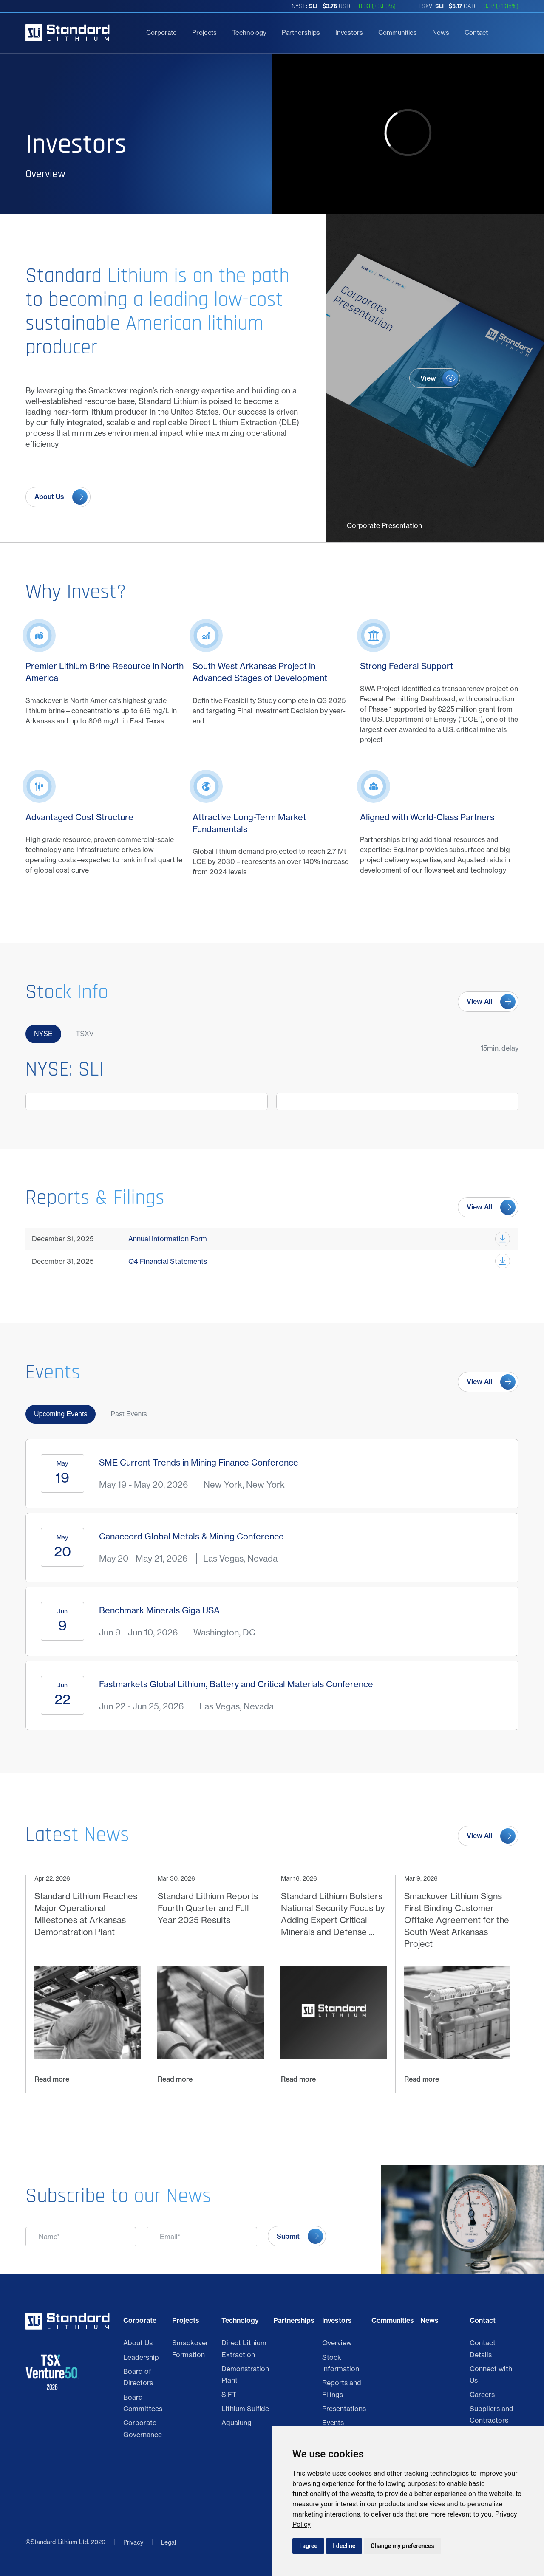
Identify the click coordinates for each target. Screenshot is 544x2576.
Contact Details (483, 2349)
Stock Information (340, 2363)
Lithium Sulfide (245, 2408)
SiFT (228, 2394)
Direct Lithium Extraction (243, 2349)
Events (333, 2422)
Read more (51, 2079)
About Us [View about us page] (49, 496)
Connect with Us (491, 2374)
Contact (476, 32)
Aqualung (236, 2422)
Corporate (161, 32)
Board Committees (142, 2403)
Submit (288, 2236)
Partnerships (301, 32)
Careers (482, 2394)
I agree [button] (308, 2545)
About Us (138, 2343)
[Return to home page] (68, 32)
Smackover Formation (190, 2349)
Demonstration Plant (245, 2374)
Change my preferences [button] (402, 2545)
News (440, 32)
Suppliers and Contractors (491, 2414)
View (428, 378)
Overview (337, 2343)
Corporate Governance (142, 2428)
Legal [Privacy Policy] (168, 2542)
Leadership (141, 2357)
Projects (204, 32)
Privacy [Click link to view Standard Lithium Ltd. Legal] (133, 2542)
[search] (506, 32)
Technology (249, 32)
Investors (349, 32)
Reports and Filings (341, 2388)
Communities (397, 32)
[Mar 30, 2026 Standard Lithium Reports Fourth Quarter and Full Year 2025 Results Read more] (210, 1984)
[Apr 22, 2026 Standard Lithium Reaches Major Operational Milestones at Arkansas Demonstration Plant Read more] (87, 1984)
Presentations (344, 2408)
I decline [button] (344, 2545)
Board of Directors (138, 2377)
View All (479, 1001)
